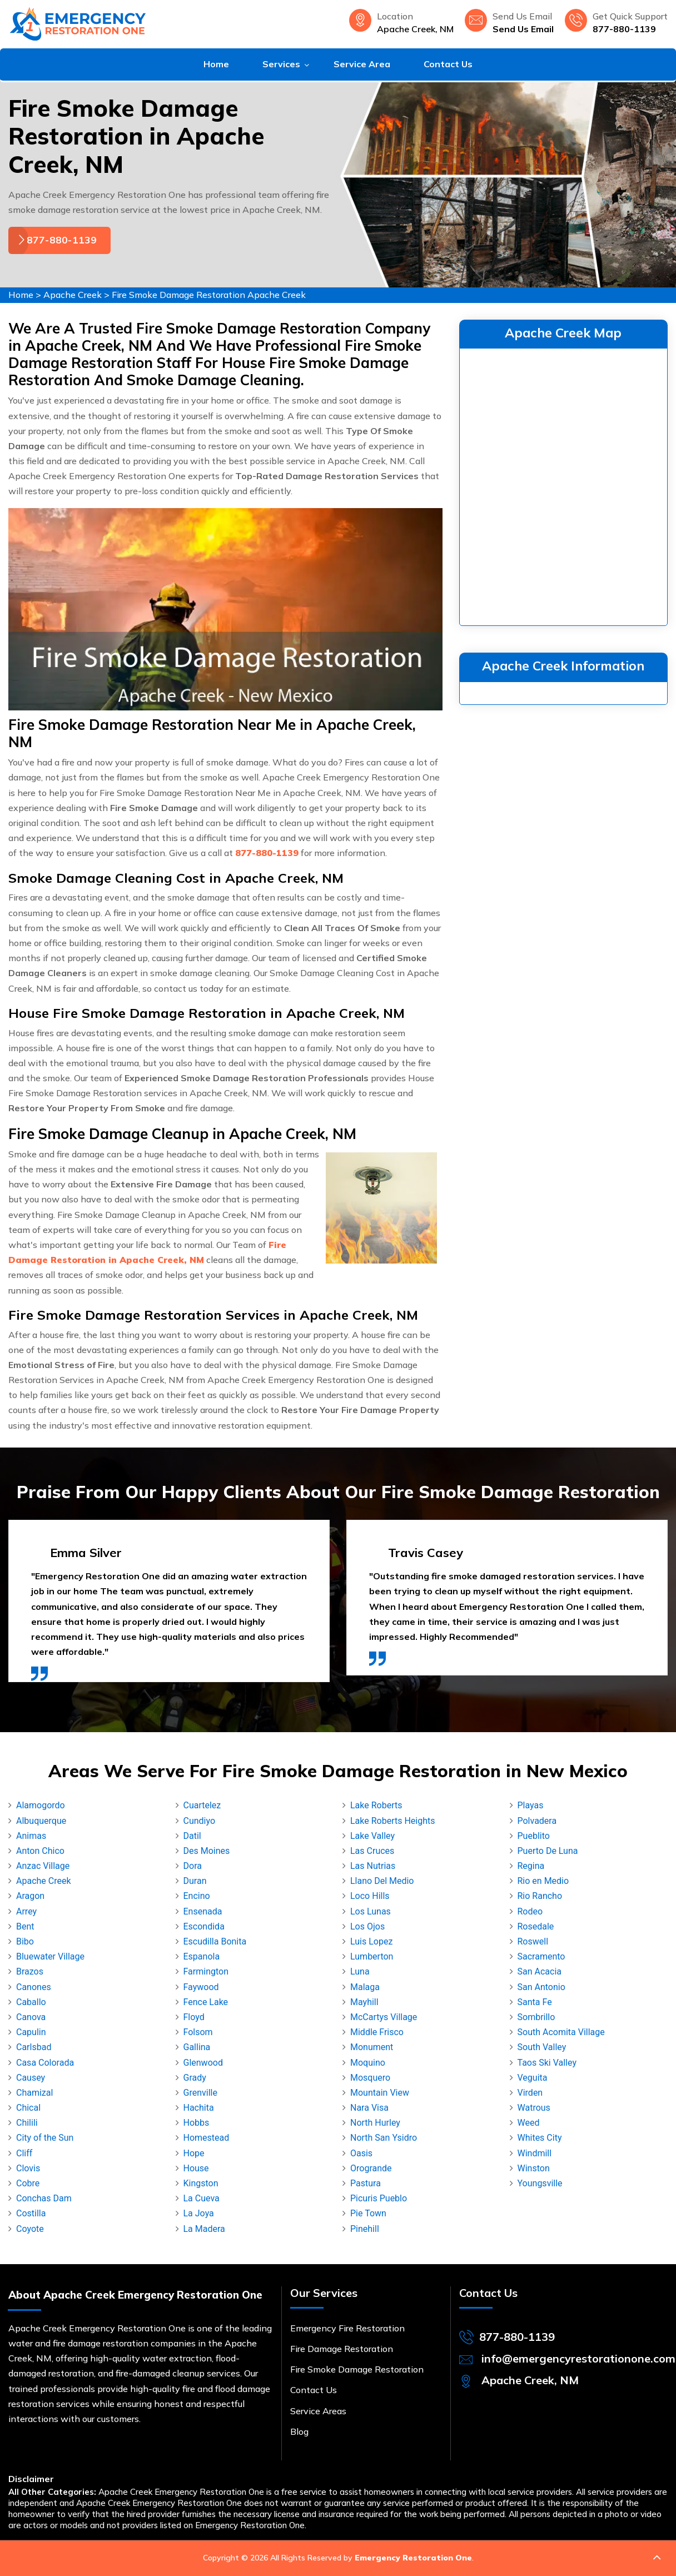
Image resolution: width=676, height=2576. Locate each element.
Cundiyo (199, 1821)
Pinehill (364, 2229)
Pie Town (368, 2213)
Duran (195, 1881)
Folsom (198, 2032)
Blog (299, 2431)
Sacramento (541, 1956)
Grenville (200, 2092)
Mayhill (364, 2002)
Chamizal (34, 2092)
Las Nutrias (372, 1866)
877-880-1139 (624, 28)
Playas (531, 1805)
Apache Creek (72, 294)
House (196, 2168)
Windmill (535, 2153)
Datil (192, 1836)
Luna (360, 1971)
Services (281, 63)
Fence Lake (205, 2002)
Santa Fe (535, 2002)
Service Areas (318, 2410)
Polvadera (537, 1821)
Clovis (28, 2168)
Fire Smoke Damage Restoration (357, 2369)
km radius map (563, 485)
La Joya (198, 2213)
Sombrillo (536, 2017)
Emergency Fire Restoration (347, 2328)
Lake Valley (372, 1836)
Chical (28, 2107)
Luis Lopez (371, 1941)
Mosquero (370, 2077)
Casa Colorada (45, 2062)
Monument (371, 2047)
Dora (192, 1866)
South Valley (542, 2047)
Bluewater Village (50, 1956)
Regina (531, 1866)
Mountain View (379, 2092)
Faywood (201, 1987)
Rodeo (530, 1911)
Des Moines (206, 1851)
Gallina (197, 2047)
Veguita (533, 2077)
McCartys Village (383, 2017)
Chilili (27, 2122)
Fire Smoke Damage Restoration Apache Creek (209, 294)
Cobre (27, 2183)
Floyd (194, 2017)
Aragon (30, 1896)
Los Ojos (367, 1926)
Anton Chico (40, 1851)
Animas (31, 1836)
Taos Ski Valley (547, 2062)
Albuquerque (41, 1821)
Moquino (367, 2062)
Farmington (205, 1971)
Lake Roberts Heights (392, 1821)
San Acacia (540, 1971)
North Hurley (375, 2122)
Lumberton (371, 1956)
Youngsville (540, 2183)
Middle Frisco (377, 2032)
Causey (30, 2077)
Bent (25, 1926)
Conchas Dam (44, 2198)
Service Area (362, 63)
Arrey (26, 1911)
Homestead (206, 2137)
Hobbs (196, 2122)
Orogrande (371, 2168)
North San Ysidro (383, 2137)
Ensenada (202, 1911)
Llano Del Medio (382, 1881)
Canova (31, 2017)
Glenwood (203, 2062)
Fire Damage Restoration (341, 2348)
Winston (534, 2168)
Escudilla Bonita (215, 1941)
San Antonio (541, 1987)
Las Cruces (372, 1851)
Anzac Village (42, 1866)
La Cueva (201, 2198)
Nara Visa (369, 2107)
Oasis (361, 2153)
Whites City (540, 2137)
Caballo (31, 2002)
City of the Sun (44, 2137)
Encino (196, 1896)
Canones (33, 1987)
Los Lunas (370, 1911)
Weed (529, 2122)
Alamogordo (40, 1805)
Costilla (31, 2213)
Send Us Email (523, 28)
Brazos (29, 1971)
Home (216, 63)
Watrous (534, 2107)
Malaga (365, 1987)
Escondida (204, 1926)
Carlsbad (33, 2047)
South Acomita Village (561, 2032)
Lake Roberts (376, 1805)
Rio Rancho (540, 1896)
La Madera (204, 2229)
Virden (530, 2092)
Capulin (31, 2032)
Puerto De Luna (548, 1851)
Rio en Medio (543, 1881)
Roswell (533, 1941)
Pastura (365, 2183)
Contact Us (448, 63)
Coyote (30, 2229)
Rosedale (536, 1926)
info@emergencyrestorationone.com (578, 2358)
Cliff (24, 2153)
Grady (194, 2077)
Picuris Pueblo (378, 2198)
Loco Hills (370, 1896)
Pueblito (534, 1836)
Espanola (201, 1956)
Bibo (25, 1941)
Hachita (198, 2107)
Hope (194, 2153)
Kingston (200, 2183)
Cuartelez (202, 1805)
